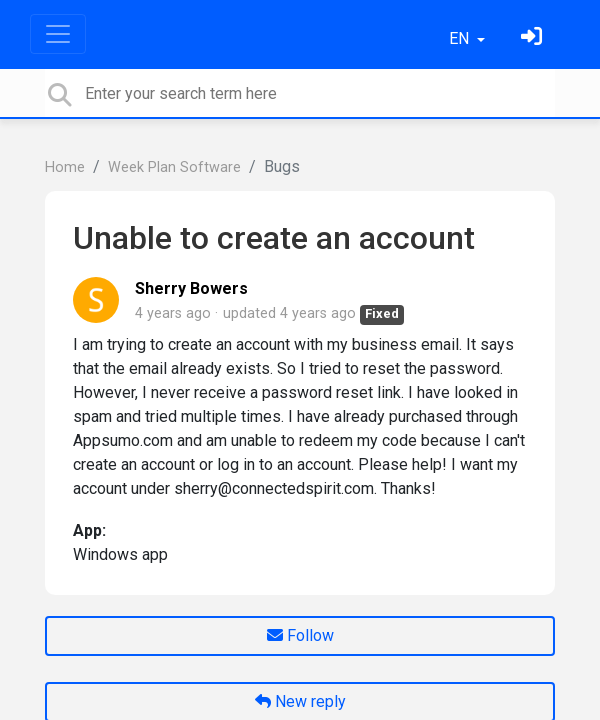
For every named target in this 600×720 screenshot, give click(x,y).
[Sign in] (534, 38)
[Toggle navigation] (58, 34)
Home (65, 167)
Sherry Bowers (191, 288)
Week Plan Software (174, 167)
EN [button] (461, 38)
